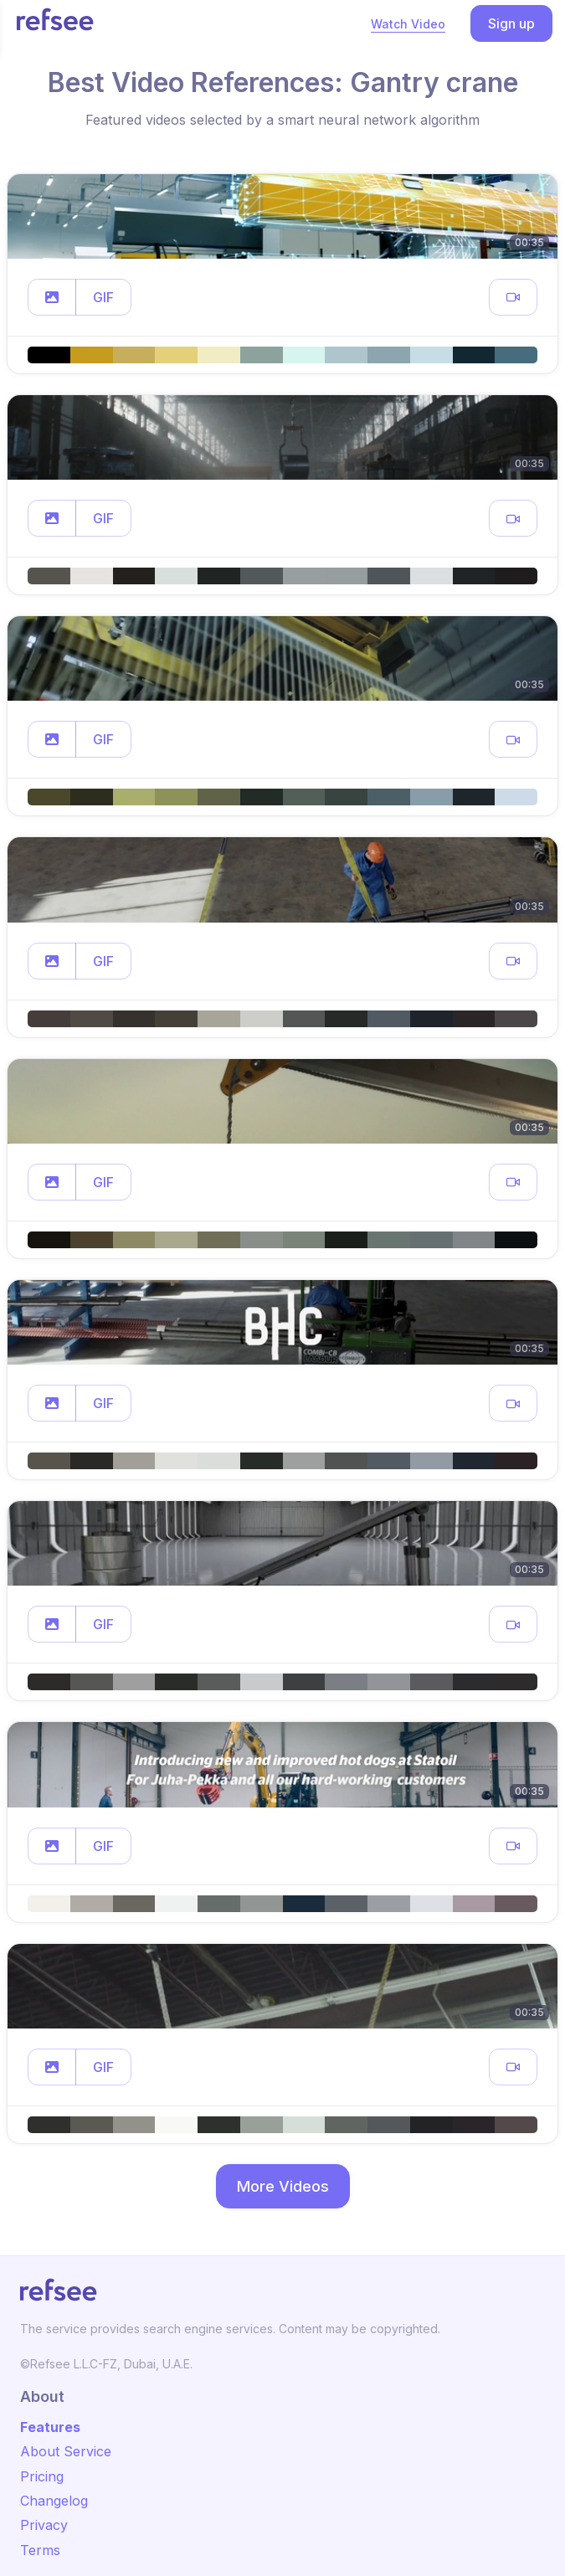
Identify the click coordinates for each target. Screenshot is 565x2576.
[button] (52, 297)
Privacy (44, 2525)
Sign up (511, 23)
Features (50, 2427)
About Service (65, 2451)
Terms (40, 2550)
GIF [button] (103, 297)
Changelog (54, 2500)
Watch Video (408, 24)
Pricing (42, 2476)
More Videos (283, 2186)
